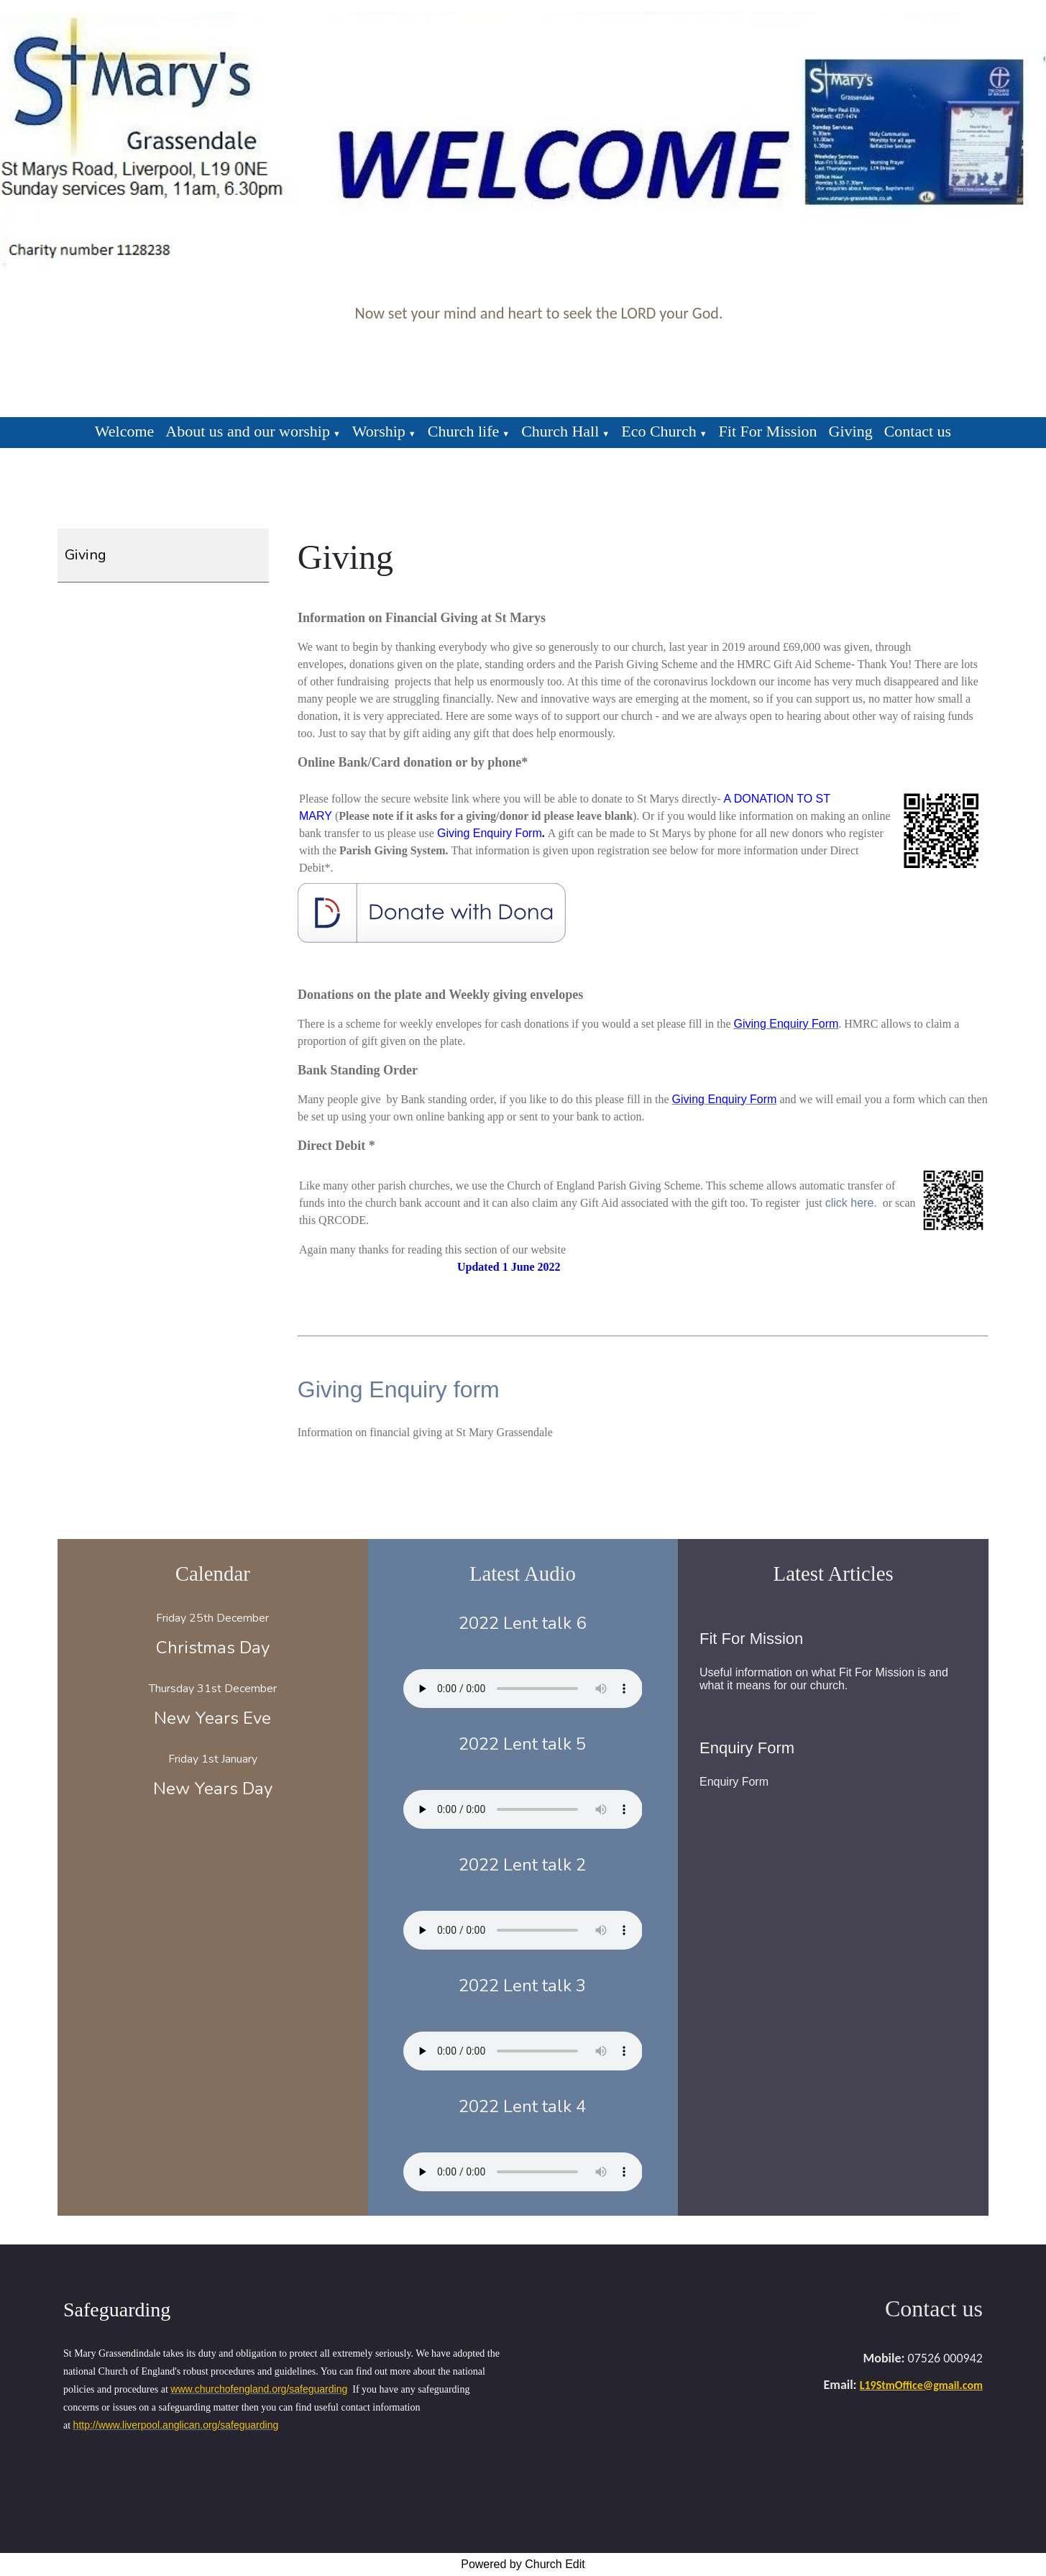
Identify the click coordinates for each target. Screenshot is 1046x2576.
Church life (464, 431)
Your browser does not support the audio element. (523, 1688)
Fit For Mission (768, 431)
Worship (378, 431)
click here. (851, 1203)
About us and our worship (247, 431)
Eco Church (658, 431)
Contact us (918, 431)
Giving (851, 431)
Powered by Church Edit (523, 2564)
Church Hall (560, 431)
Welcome (125, 431)
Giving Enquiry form (399, 1389)
